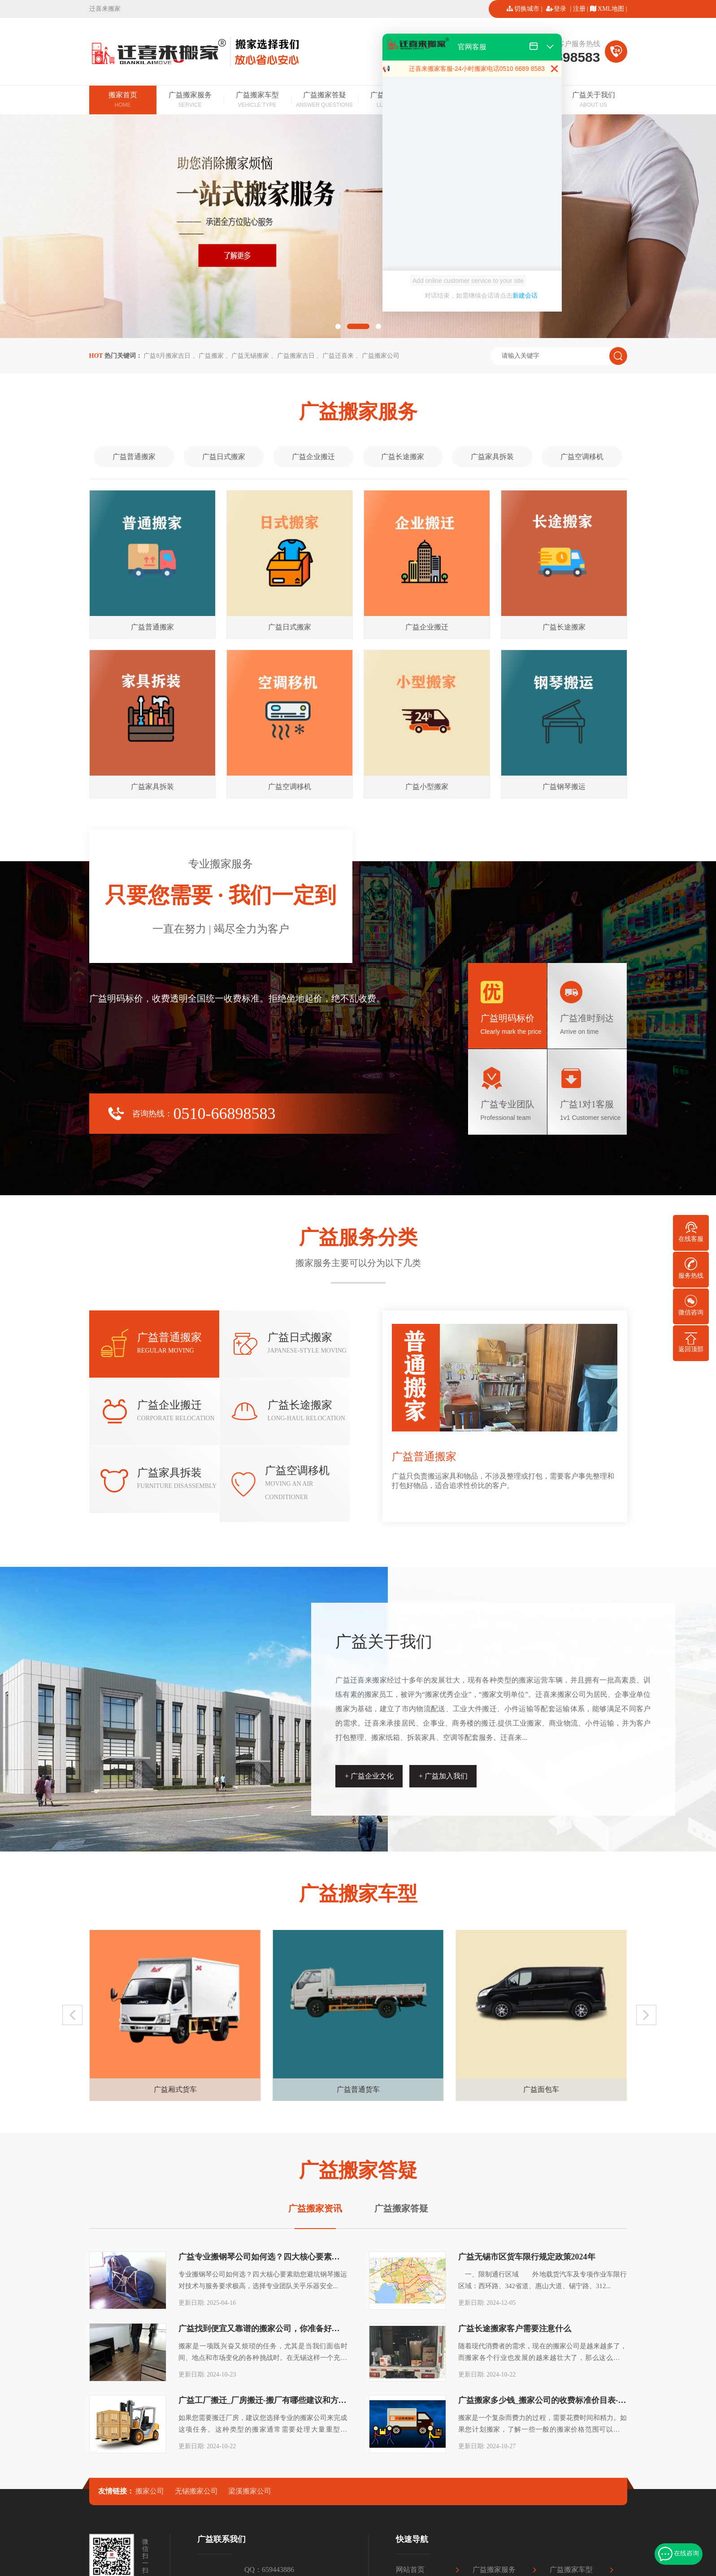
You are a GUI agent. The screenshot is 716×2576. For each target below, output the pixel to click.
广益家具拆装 (492, 456)
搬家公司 (149, 2491)
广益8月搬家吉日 (167, 355)
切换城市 (526, 8)
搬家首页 (122, 100)
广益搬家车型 (257, 100)
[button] (338, 326)
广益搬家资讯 (315, 2208)
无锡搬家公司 (196, 2491)
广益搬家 (211, 355)
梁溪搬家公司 (249, 2491)
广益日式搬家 (223, 456)
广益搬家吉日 (296, 355)
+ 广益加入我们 (443, 1776)
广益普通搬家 (134, 456)
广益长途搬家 (402, 456)
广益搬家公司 (380, 355)
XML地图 (611, 8)
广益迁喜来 (338, 355)
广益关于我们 (593, 100)
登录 (560, 8)
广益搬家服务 (190, 100)
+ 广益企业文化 (369, 1776)
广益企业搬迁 (313, 456)
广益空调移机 (581, 456)
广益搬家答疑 (324, 100)
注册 (579, 8)
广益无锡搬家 (250, 355)
